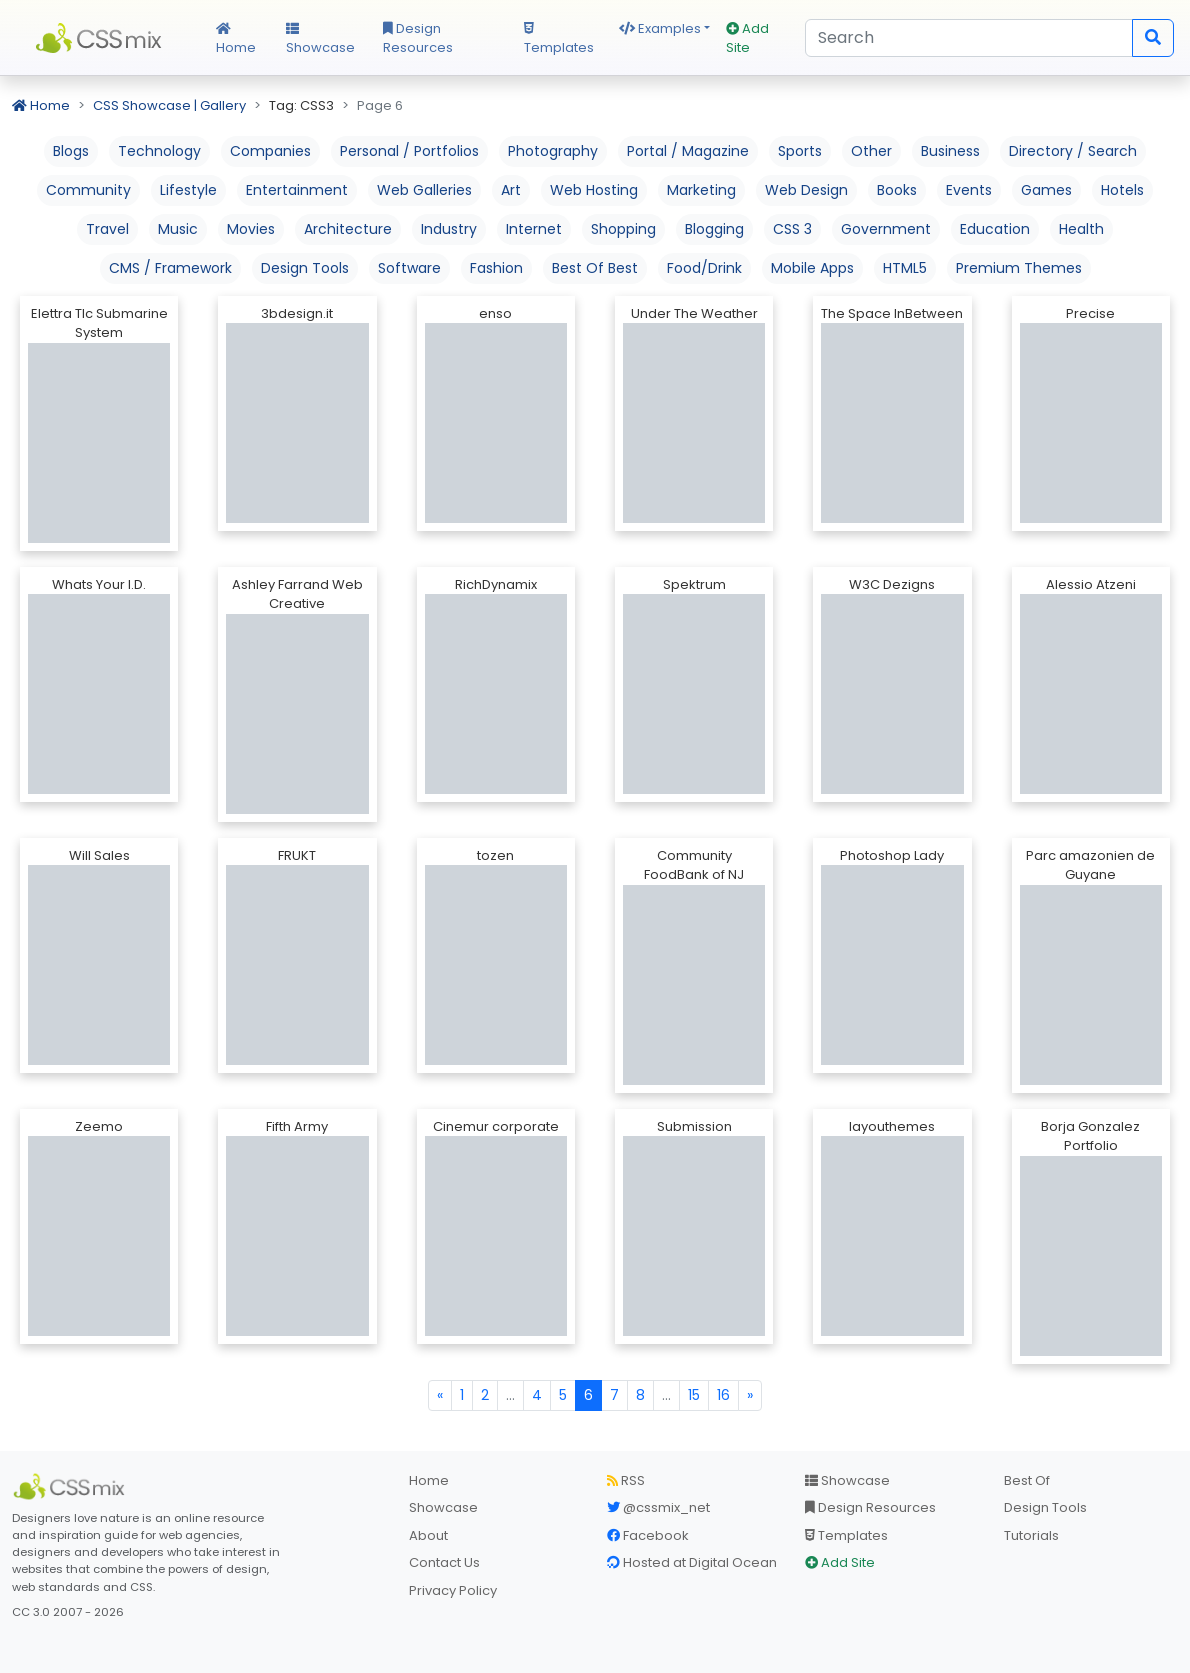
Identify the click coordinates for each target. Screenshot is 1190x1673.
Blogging (714, 229)
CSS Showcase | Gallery (169, 105)
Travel (107, 229)
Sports (800, 151)
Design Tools (305, 268)
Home (236, 40)
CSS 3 (792, 229)
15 (694, 1395)
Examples (660, 28)
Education (995, 229)
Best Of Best (595, 268)
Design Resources (418, 38)
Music (178, 229)
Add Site (747, 38)
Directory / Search (1073, 151)
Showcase (320, 40)
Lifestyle (188, 190)
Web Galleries (424, 190)
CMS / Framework (170, 268)
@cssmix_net (658, 1507)
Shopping (623, 229)
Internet (534, 229)
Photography (553, 151)
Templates (559, 40)
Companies (270, 151)
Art (511, 190)
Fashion (496, 268)
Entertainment (297, 190)
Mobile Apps (812, 268)
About (428, 1535)
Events (969, 190)
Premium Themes (1019, 268)
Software (409, 268)
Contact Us (444, 1562)
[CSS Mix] (72, 1487)
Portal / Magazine (688, 151)
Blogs (71, 151)
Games (1046, 190)
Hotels (1122, 190)
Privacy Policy (453, 1590)
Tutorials (1031, 1535)
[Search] (969, 38)
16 (723, 1395)
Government (886, 229)
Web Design (806, 190)
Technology (159, 151)
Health (1081, 229)
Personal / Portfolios (409, 151)
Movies (251, 229)
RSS (626, 1480)
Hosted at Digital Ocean (692, 1562)
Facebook (648, 1535)
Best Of (1027, 1480)
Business (950, 151)
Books (897, 190)
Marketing (701, 190)
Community (88, 190)
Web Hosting (594, 190)
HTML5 (905, 268)
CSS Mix (102, 38)
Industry (449, 229)
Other (871, 151)
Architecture (348, 229)
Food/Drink (704, 268)
